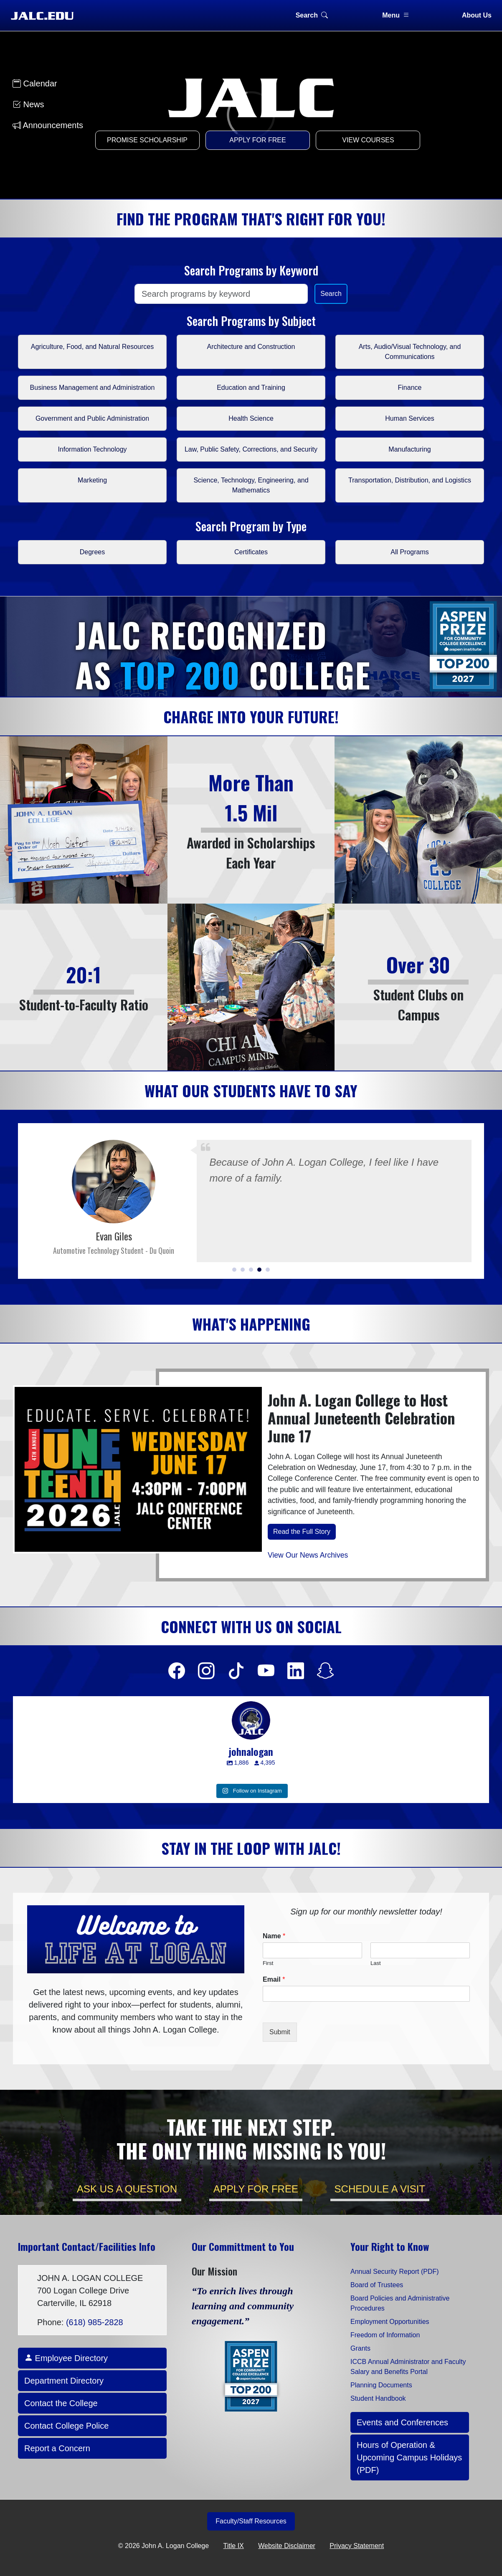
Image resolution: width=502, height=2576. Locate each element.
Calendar (35, 83)
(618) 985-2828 (94, 2322)
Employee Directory (66, 2358)
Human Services (409, 418)
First (268, 1963)
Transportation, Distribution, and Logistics (409, 480)
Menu (396, 15)
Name (274, 1936)
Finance (410, 387)
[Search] (221, 294)
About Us (477, 15)
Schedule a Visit (380, 2189)
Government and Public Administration (92, 418)
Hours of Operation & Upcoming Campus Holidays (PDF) (409, 2457)
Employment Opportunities (389, 2321)
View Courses (368, 140)
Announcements (48, 125)
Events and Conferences (402, 2422)
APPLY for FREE (255, 2189)
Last (375, 1963)
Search (312, 15)
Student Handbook (378, 2398)
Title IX (233, 2545)
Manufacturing (409, 449)
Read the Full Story (301, 1531)
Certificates (251, 552)
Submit (279, 2032)
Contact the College (61, 2403)
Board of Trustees (376, 2284)
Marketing (92, 480)
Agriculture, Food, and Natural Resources (92, 346)
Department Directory (64, 2380)
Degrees (92, 552)
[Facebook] (176, 1671)
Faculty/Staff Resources (251, 2521)
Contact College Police (66, 2425)
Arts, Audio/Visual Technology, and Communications (410, 351)
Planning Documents (381, 2385)
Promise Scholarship (147, 140)
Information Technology (92, 449)
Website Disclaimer (286, 2545)
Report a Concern (57, 2448)
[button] (234, 1270)
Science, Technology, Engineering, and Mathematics (250, 485)
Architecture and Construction (251, 346)
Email (274, 1979)
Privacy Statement (357, 2545)
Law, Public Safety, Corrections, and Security (251, 449)
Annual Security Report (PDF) (394, 2271)
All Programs (409, 552)
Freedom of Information (385, 2335)
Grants (360, 2348)
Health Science (251, 418)
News (28, 104)
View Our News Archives (308, 1555)
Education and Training (251, 387)
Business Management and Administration (92, 387)
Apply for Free (257, 140)
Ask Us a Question (127, 2189)
